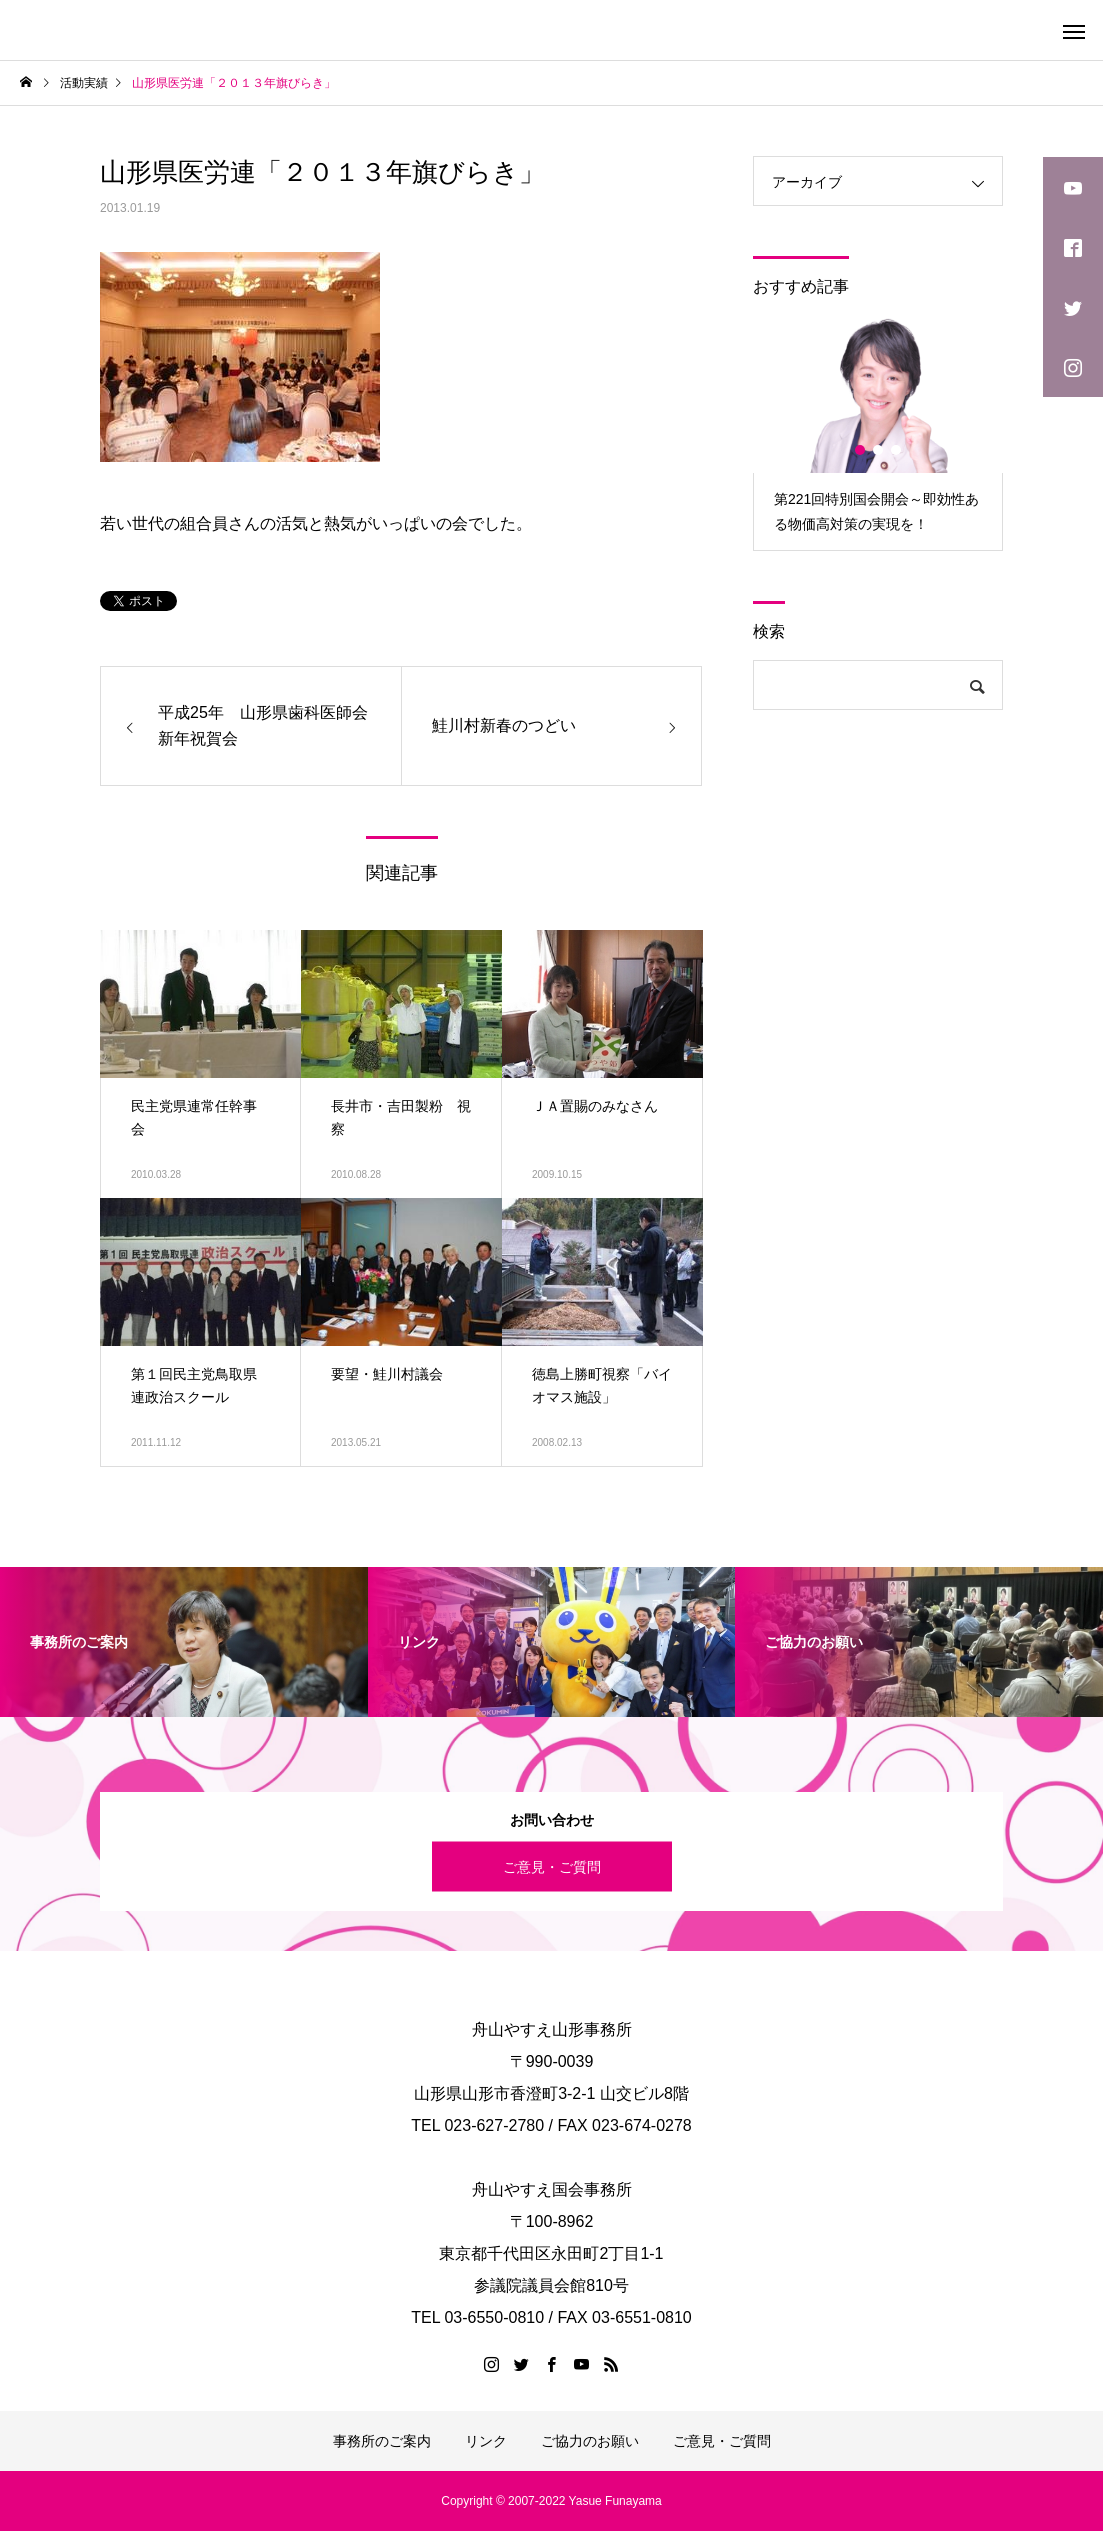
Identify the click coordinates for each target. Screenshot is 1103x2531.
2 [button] (879, 450)
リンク (486, 2441)
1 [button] (861, 450)
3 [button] (897, 450)
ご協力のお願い (590, 2441)
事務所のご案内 (382, 2441)
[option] (878, 432)
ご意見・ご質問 (552, 1866)
